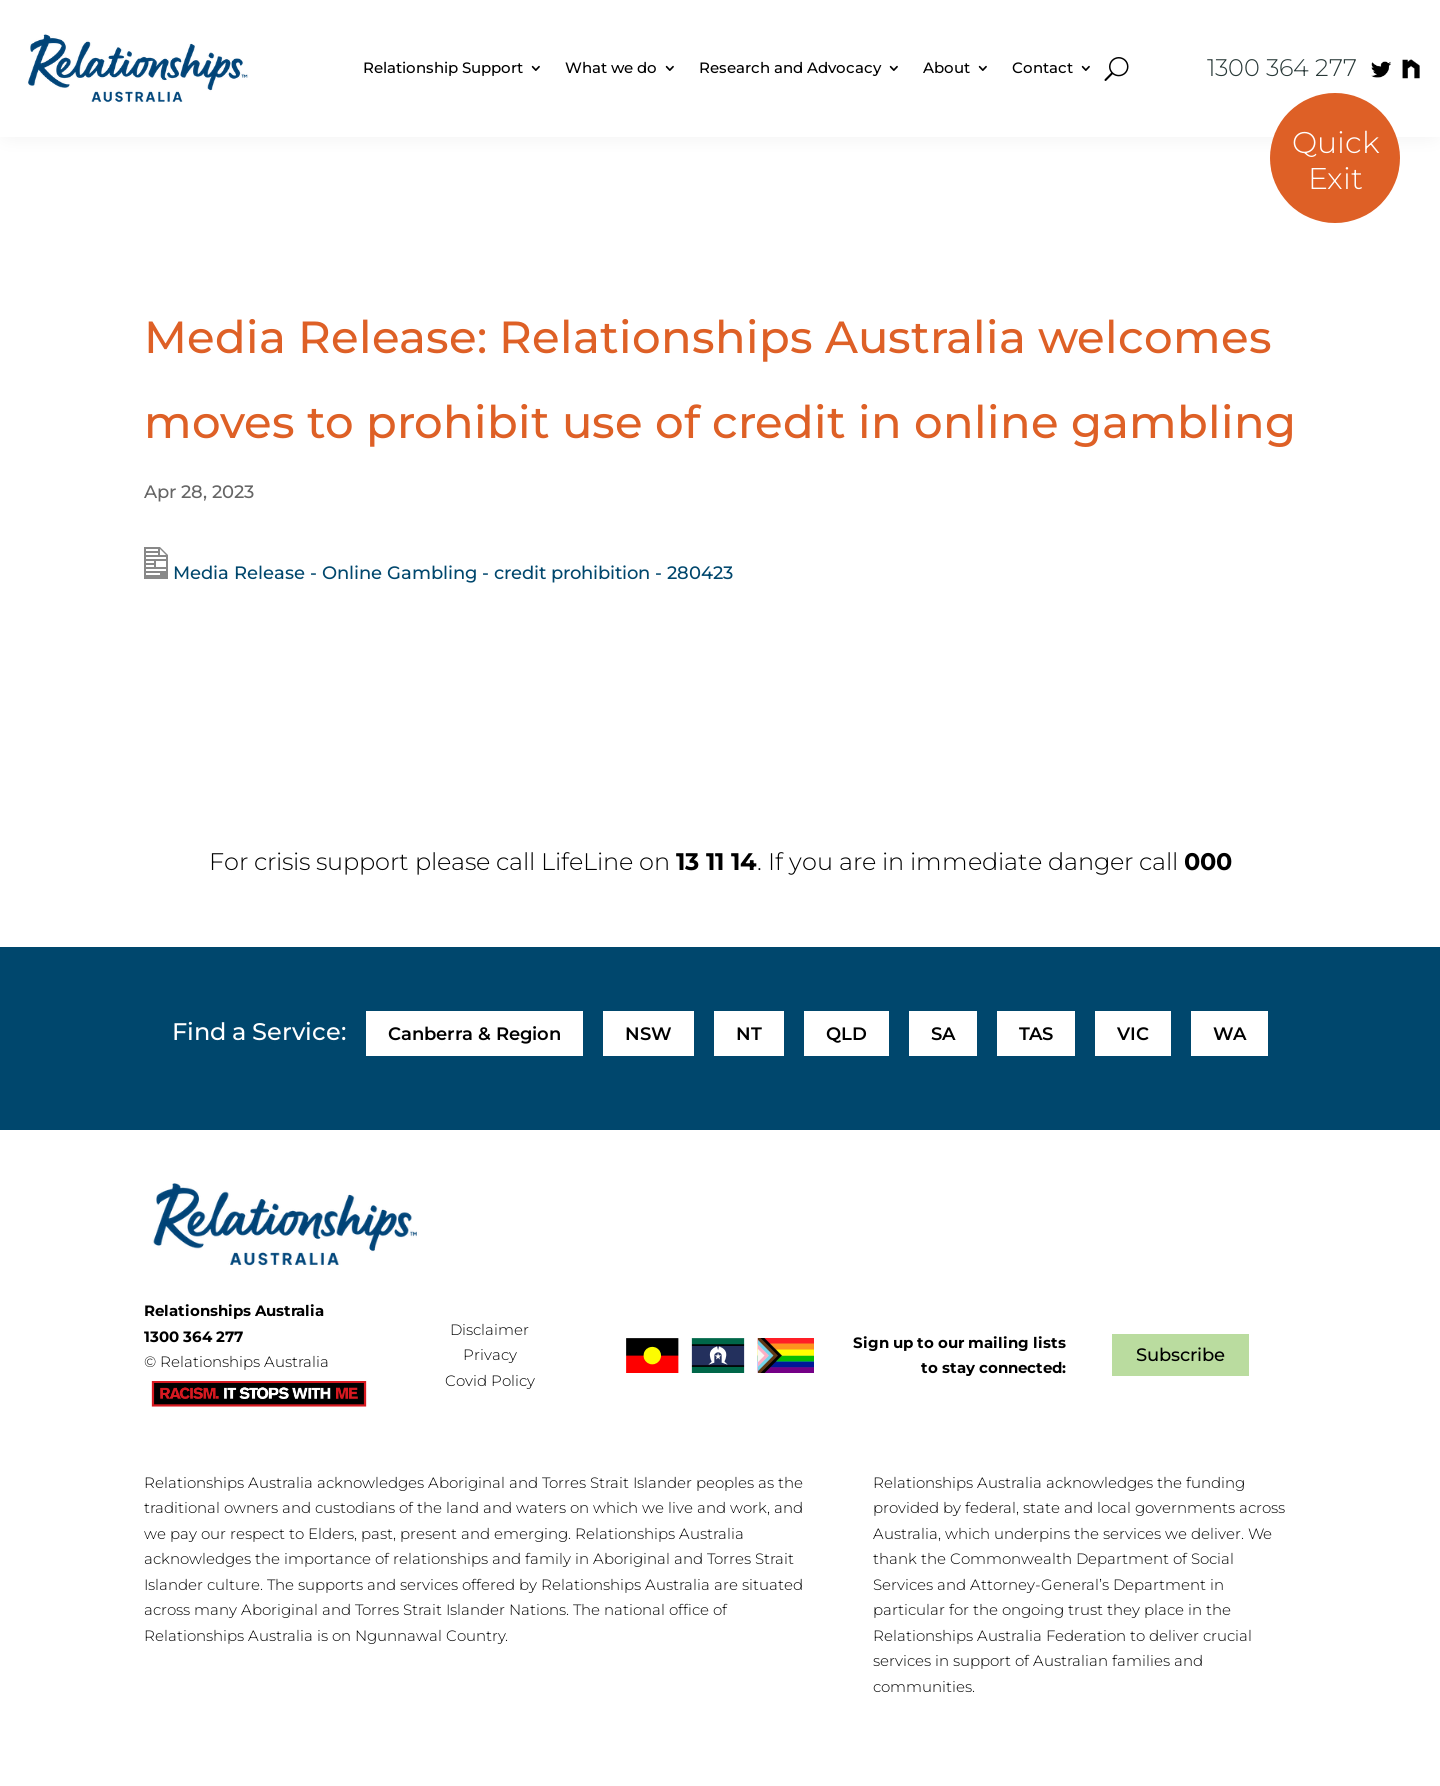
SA (943, 1034)
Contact (1042, 67)
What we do (611, 67)
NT (749, 1034)
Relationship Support (443, 67)
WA (1229, 1034)
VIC (1133, 1034)
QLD (846, 1034)
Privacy (490, 1354)
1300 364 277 (1282, 67)
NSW (648, 1034)
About (946, 67)
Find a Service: (259, 1031)
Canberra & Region (474, 1034)
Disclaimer (489, 1329)
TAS (1036, 1034)
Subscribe (1180, 1355)
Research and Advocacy (790, 67)
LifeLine (587, 861)
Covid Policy (490, 1380)
